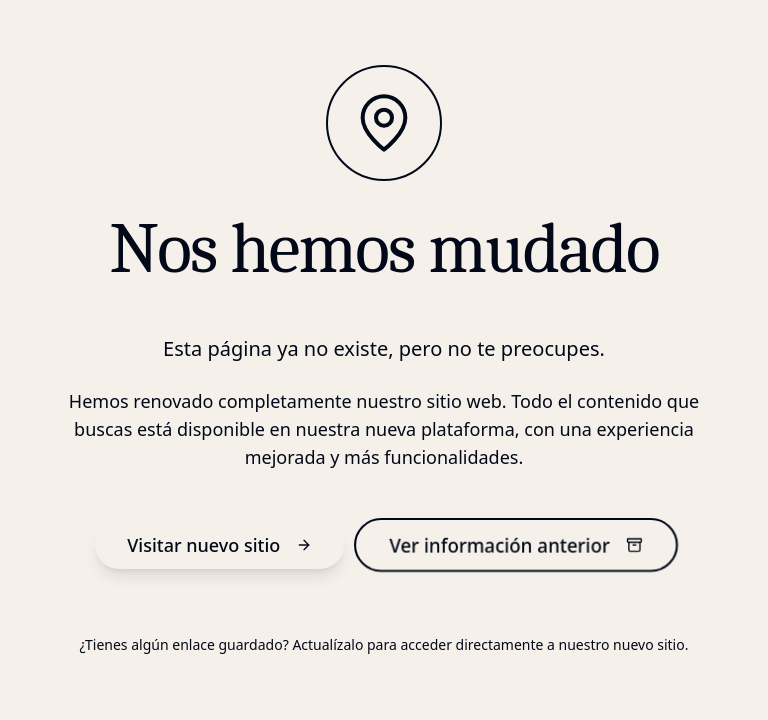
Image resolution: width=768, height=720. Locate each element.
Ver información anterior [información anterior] (516, 544)
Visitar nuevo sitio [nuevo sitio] (219, 545)
